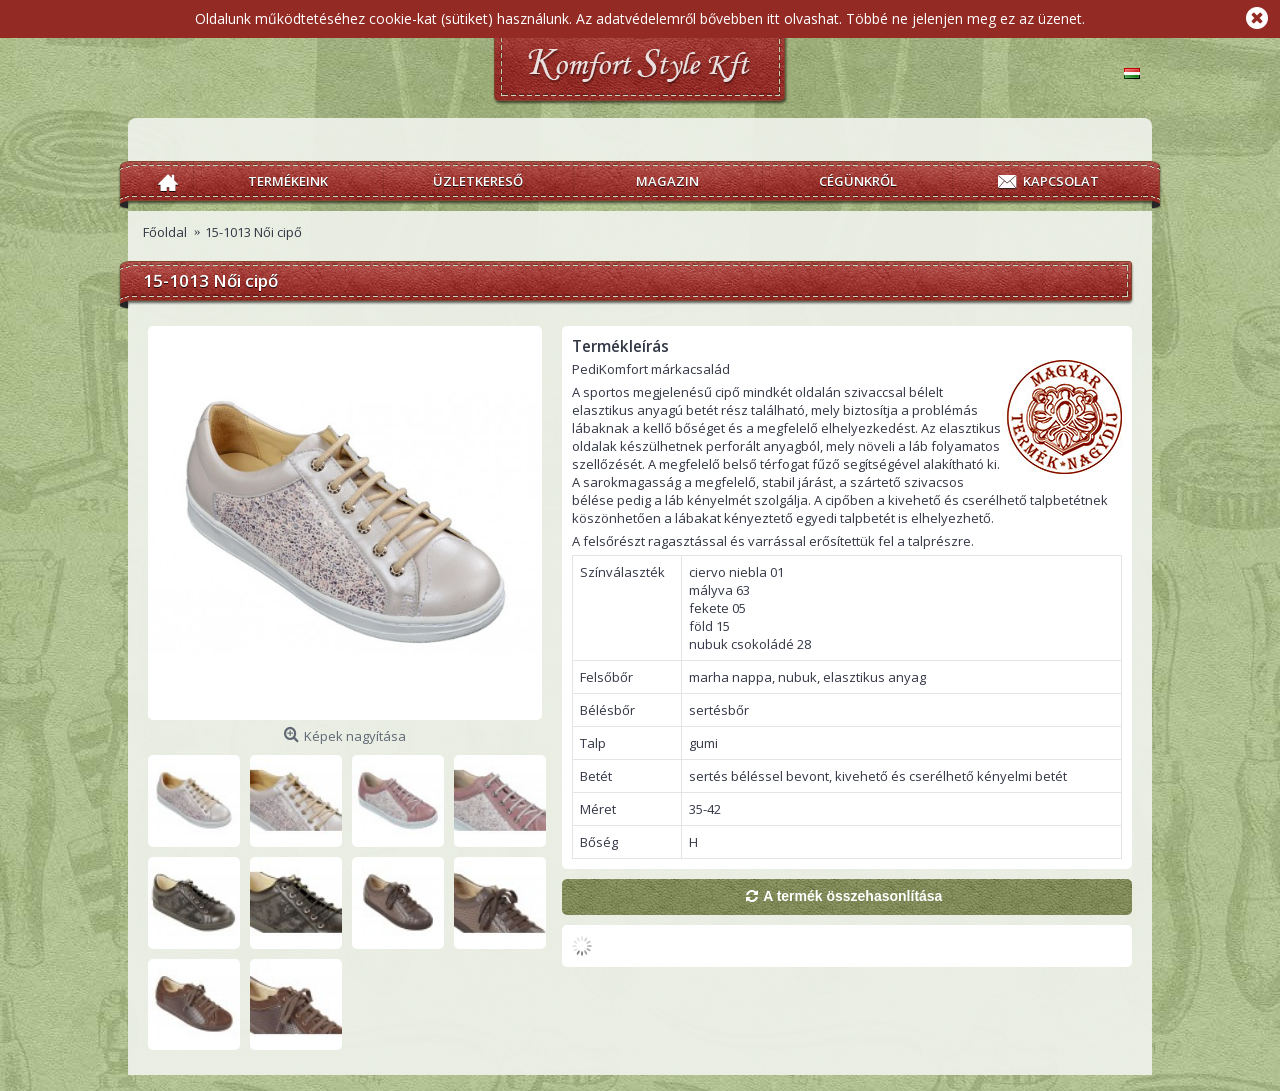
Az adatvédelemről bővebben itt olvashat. (709, 18)
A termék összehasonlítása (852, 896)
